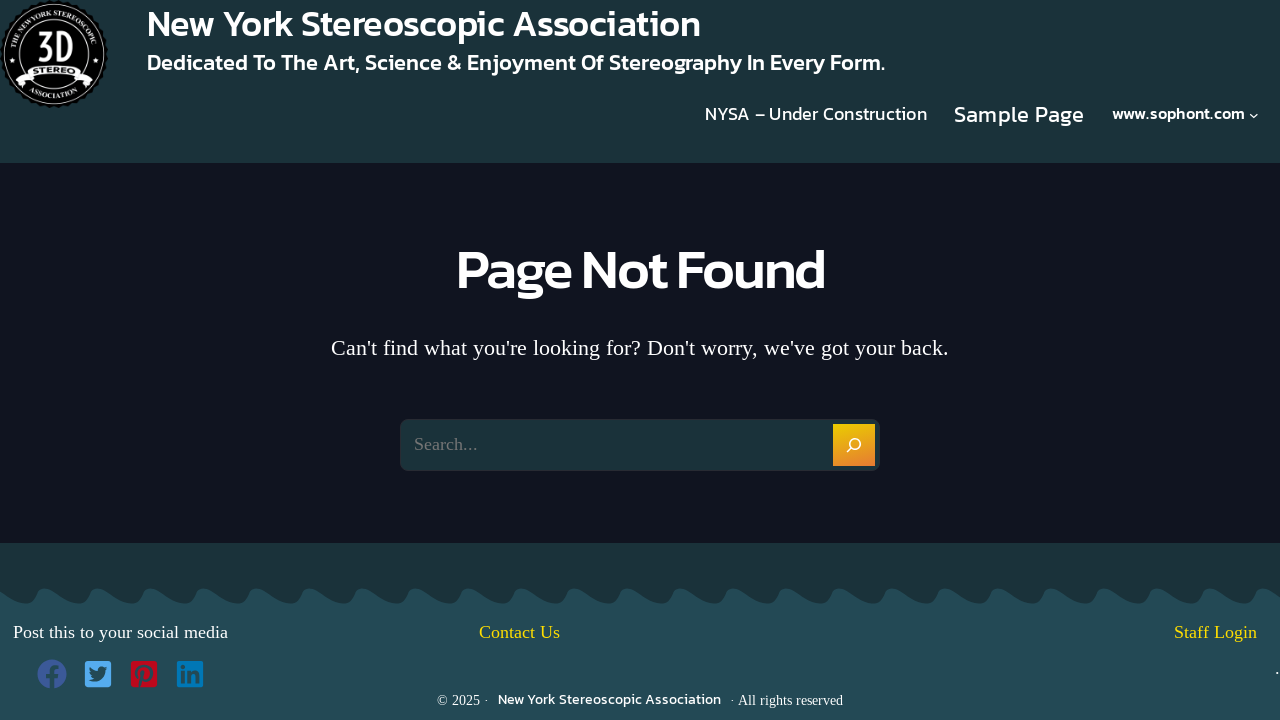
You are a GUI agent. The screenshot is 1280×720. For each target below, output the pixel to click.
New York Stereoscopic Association (609, 699)
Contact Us (519, 632)
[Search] (854, 445)
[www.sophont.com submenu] (1254, 114)
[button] (52, 674)
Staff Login (1227, 632)
